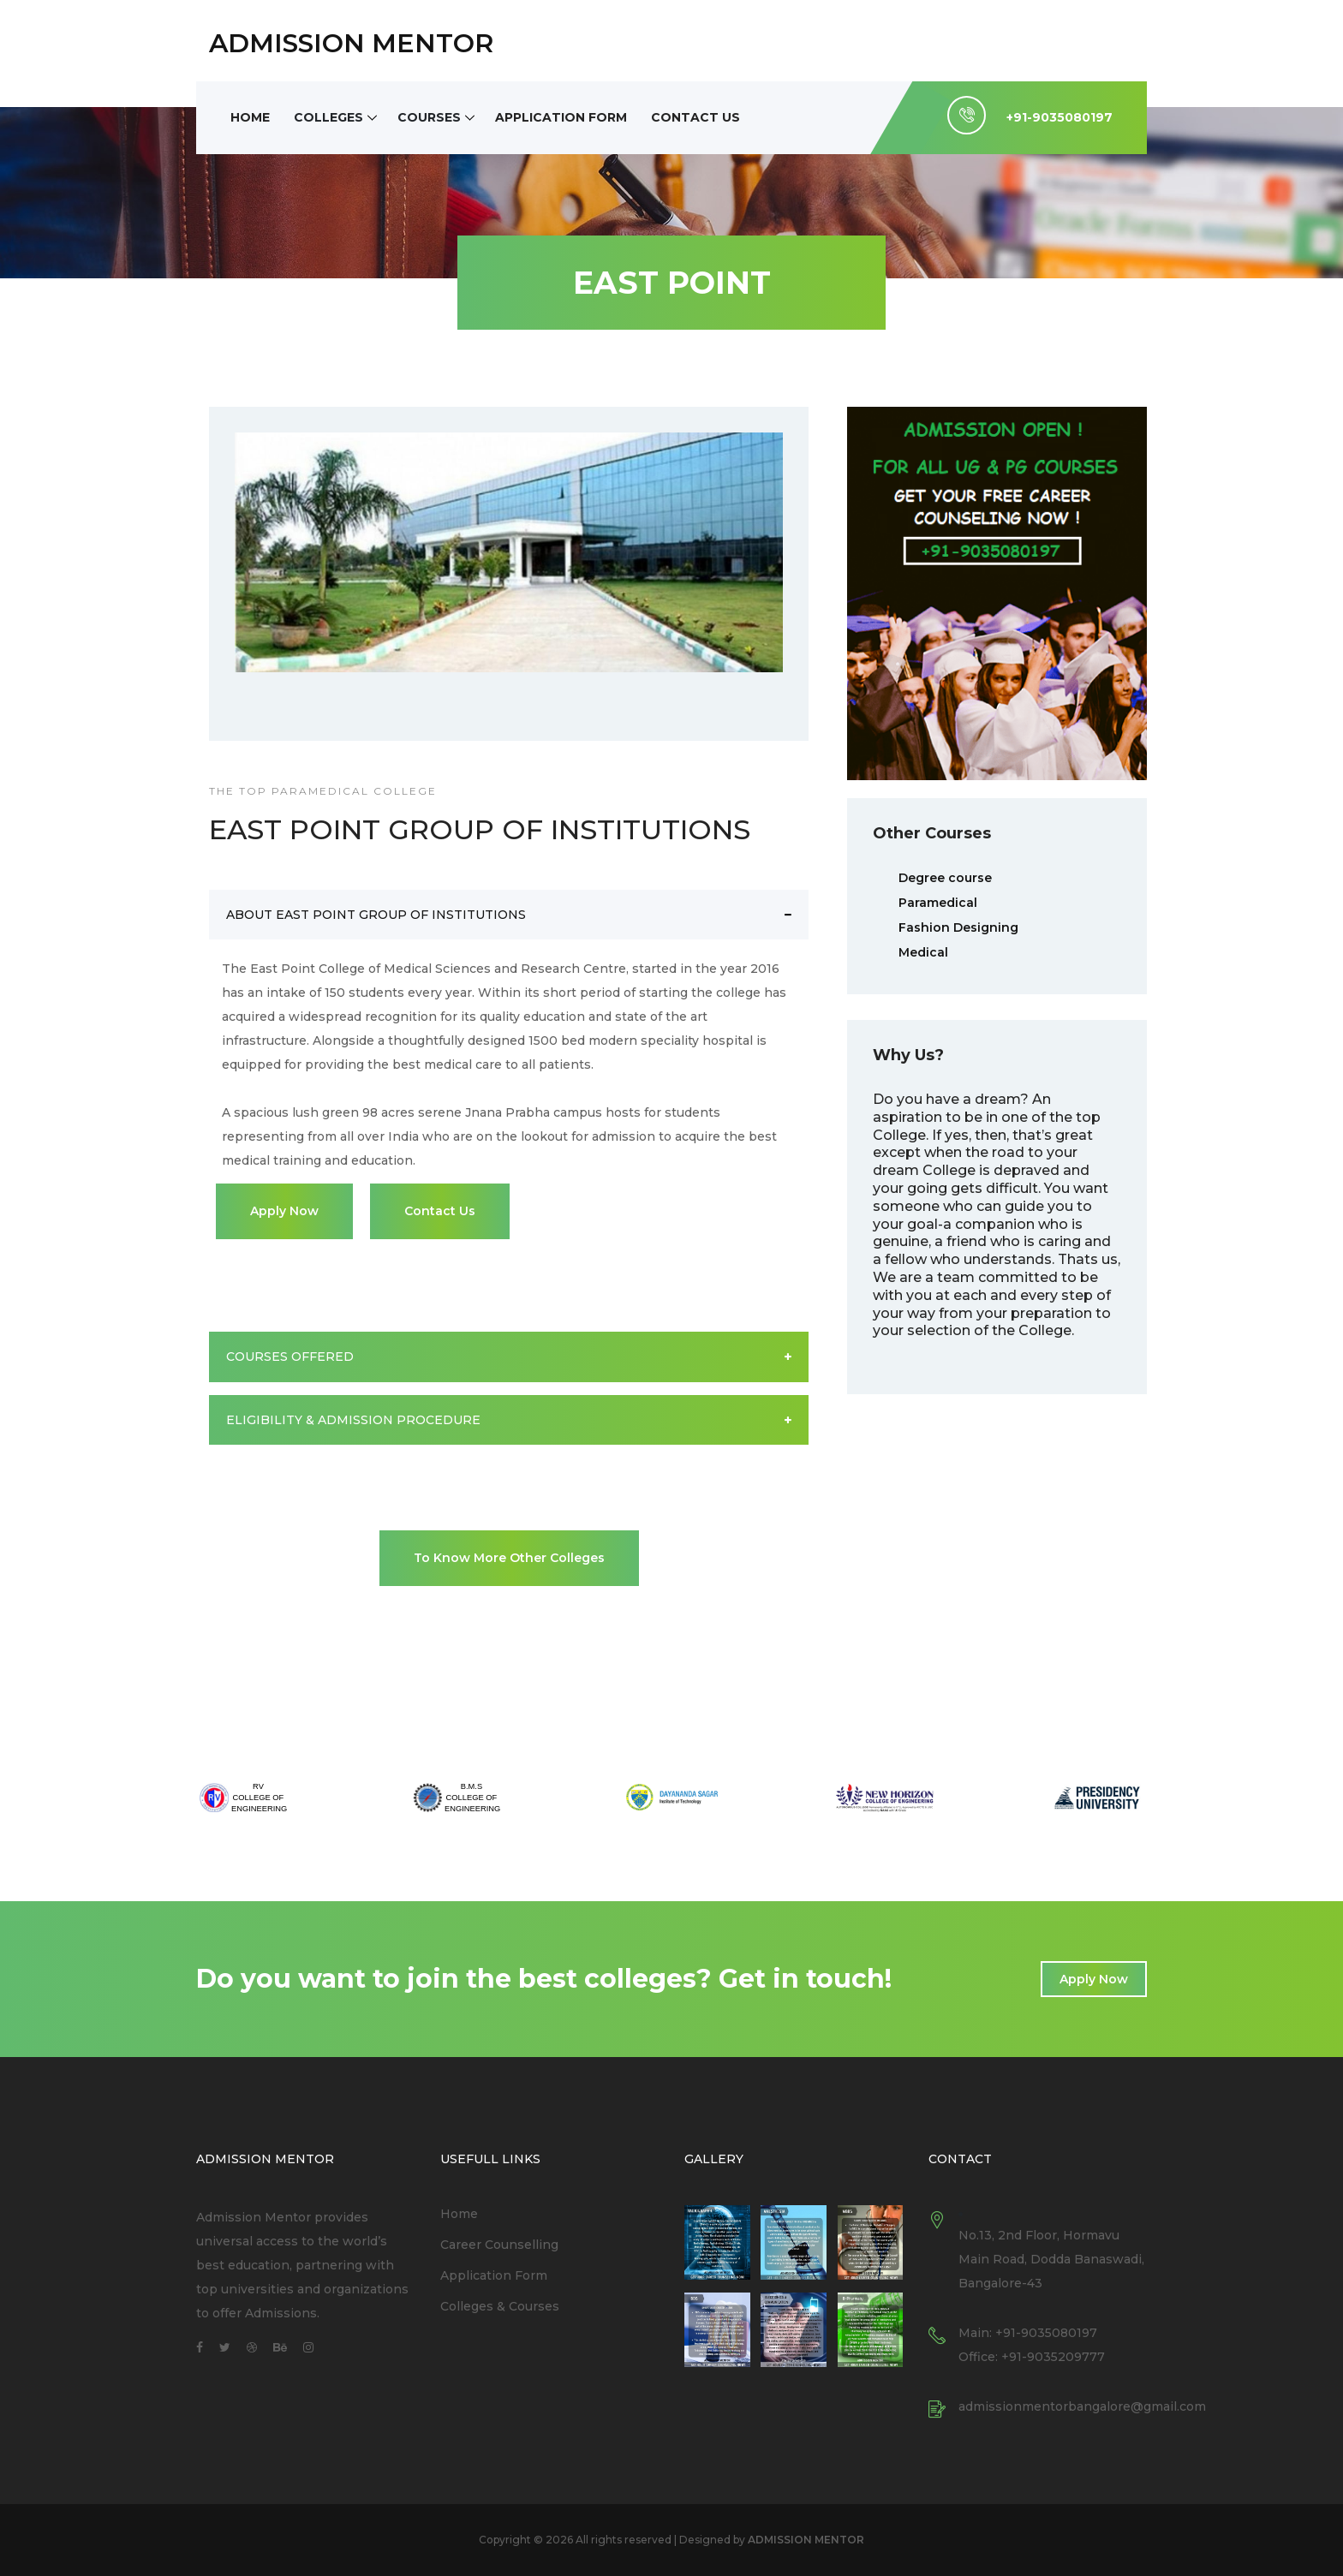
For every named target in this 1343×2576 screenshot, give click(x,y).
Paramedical (937, 902)
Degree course (945, 878)
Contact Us (695, 117)
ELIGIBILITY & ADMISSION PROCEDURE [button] (508, 1420)
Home (250, 117)
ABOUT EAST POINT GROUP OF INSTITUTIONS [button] (508, 914)
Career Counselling (499, 2244)
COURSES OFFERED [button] (508, 1356)
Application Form (561, 117)
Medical (923, 952)
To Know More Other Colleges (509, 1557)
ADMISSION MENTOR (351, 43)
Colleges (328, 117)
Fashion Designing (958, 927)
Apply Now (284, 1211)
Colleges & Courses (499, 2306)
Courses (429, 117)
